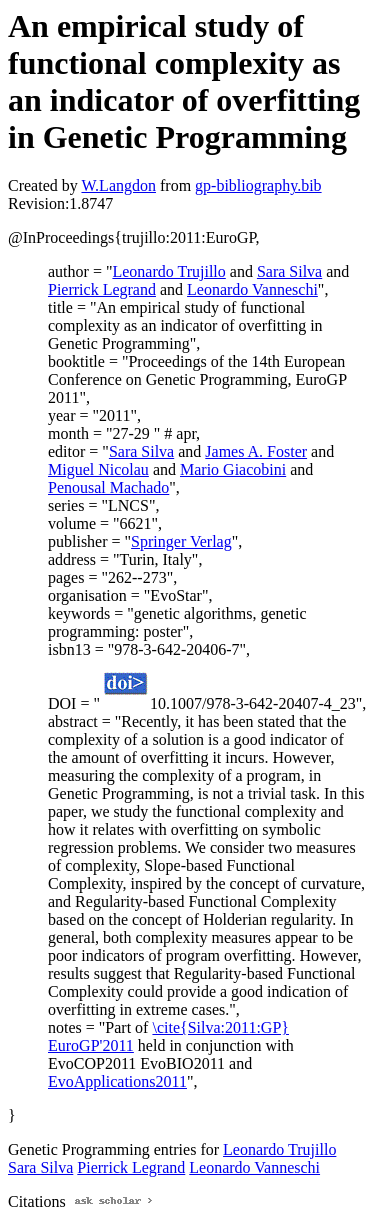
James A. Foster (256, 451)
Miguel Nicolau (98, 469)
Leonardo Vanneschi (252, 289)
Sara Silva (289, 271)
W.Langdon (118, 185)
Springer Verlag (181, 541)
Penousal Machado (108, 487)
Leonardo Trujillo (168, 271)
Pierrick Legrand (102, 289)
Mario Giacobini (233, 469)
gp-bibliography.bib (258, 185)
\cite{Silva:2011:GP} (220, 1027)
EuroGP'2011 (91, 1045)
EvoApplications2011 (117, 1081)
